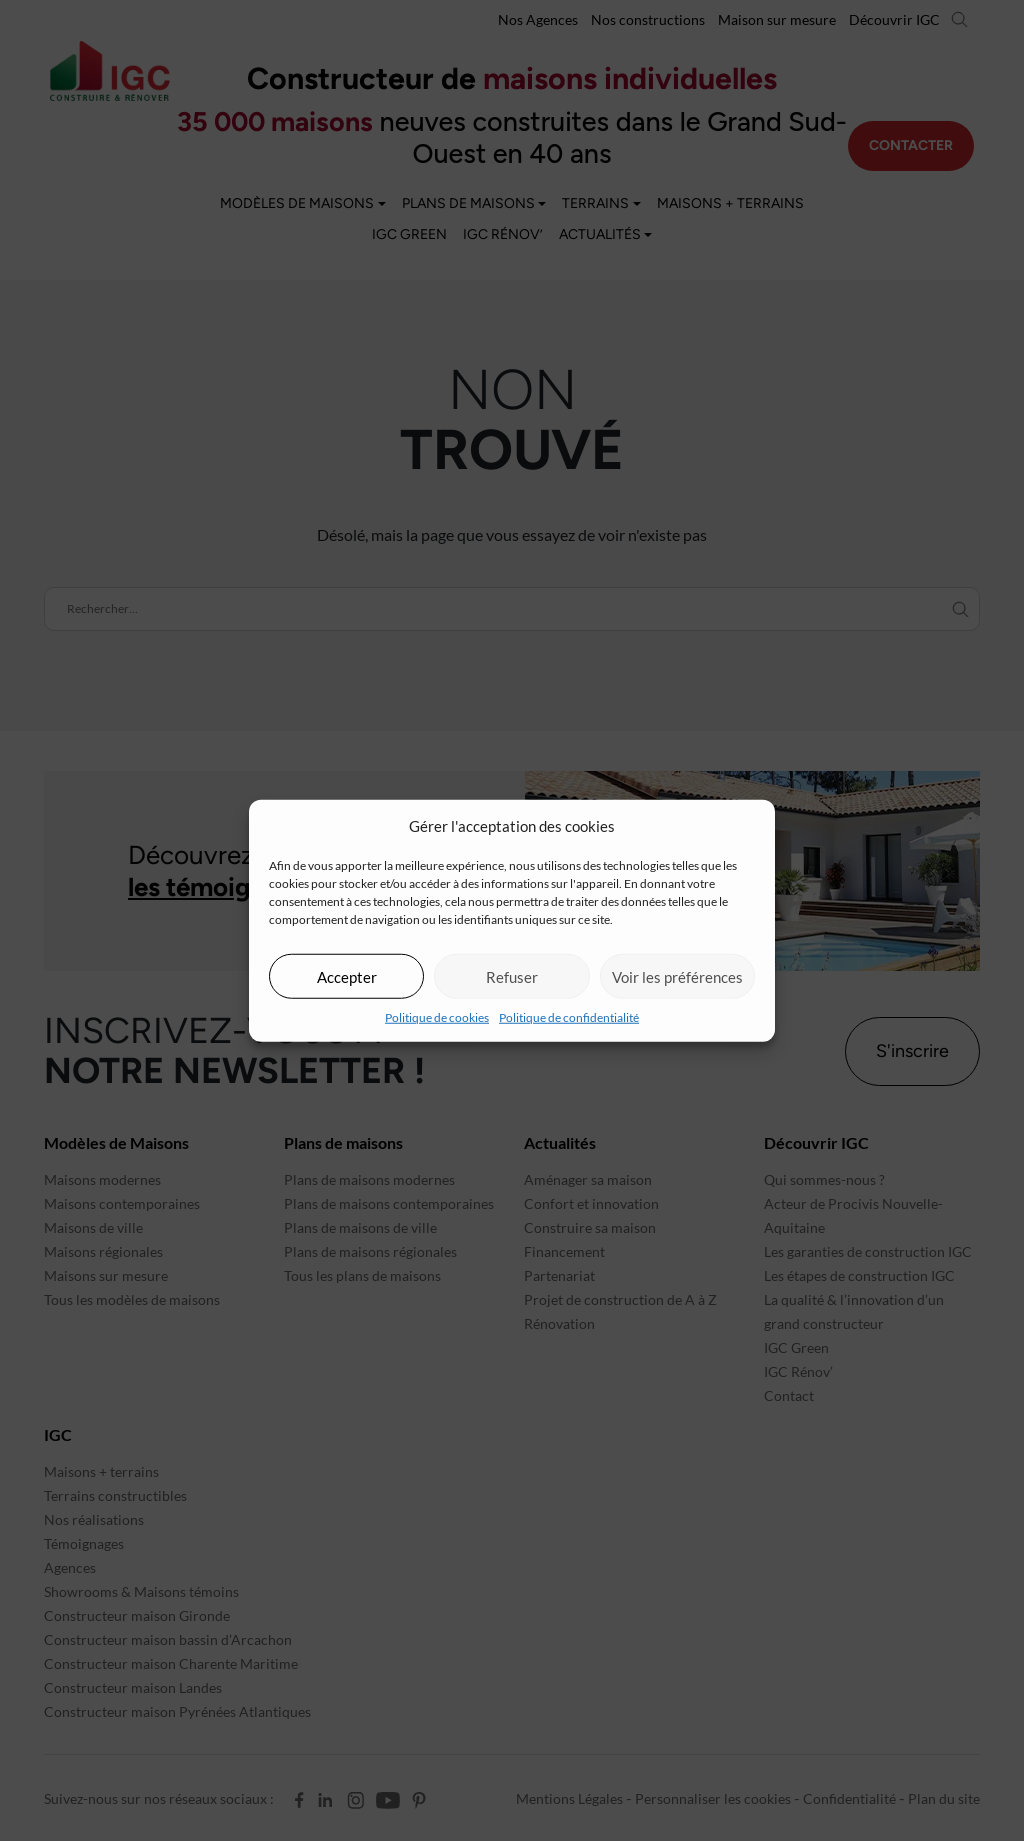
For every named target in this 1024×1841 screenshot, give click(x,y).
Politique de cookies (437, 1017)
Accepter (347, 976)
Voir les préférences (677, 976)
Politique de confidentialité (569, 1017)
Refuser (512, 976)
